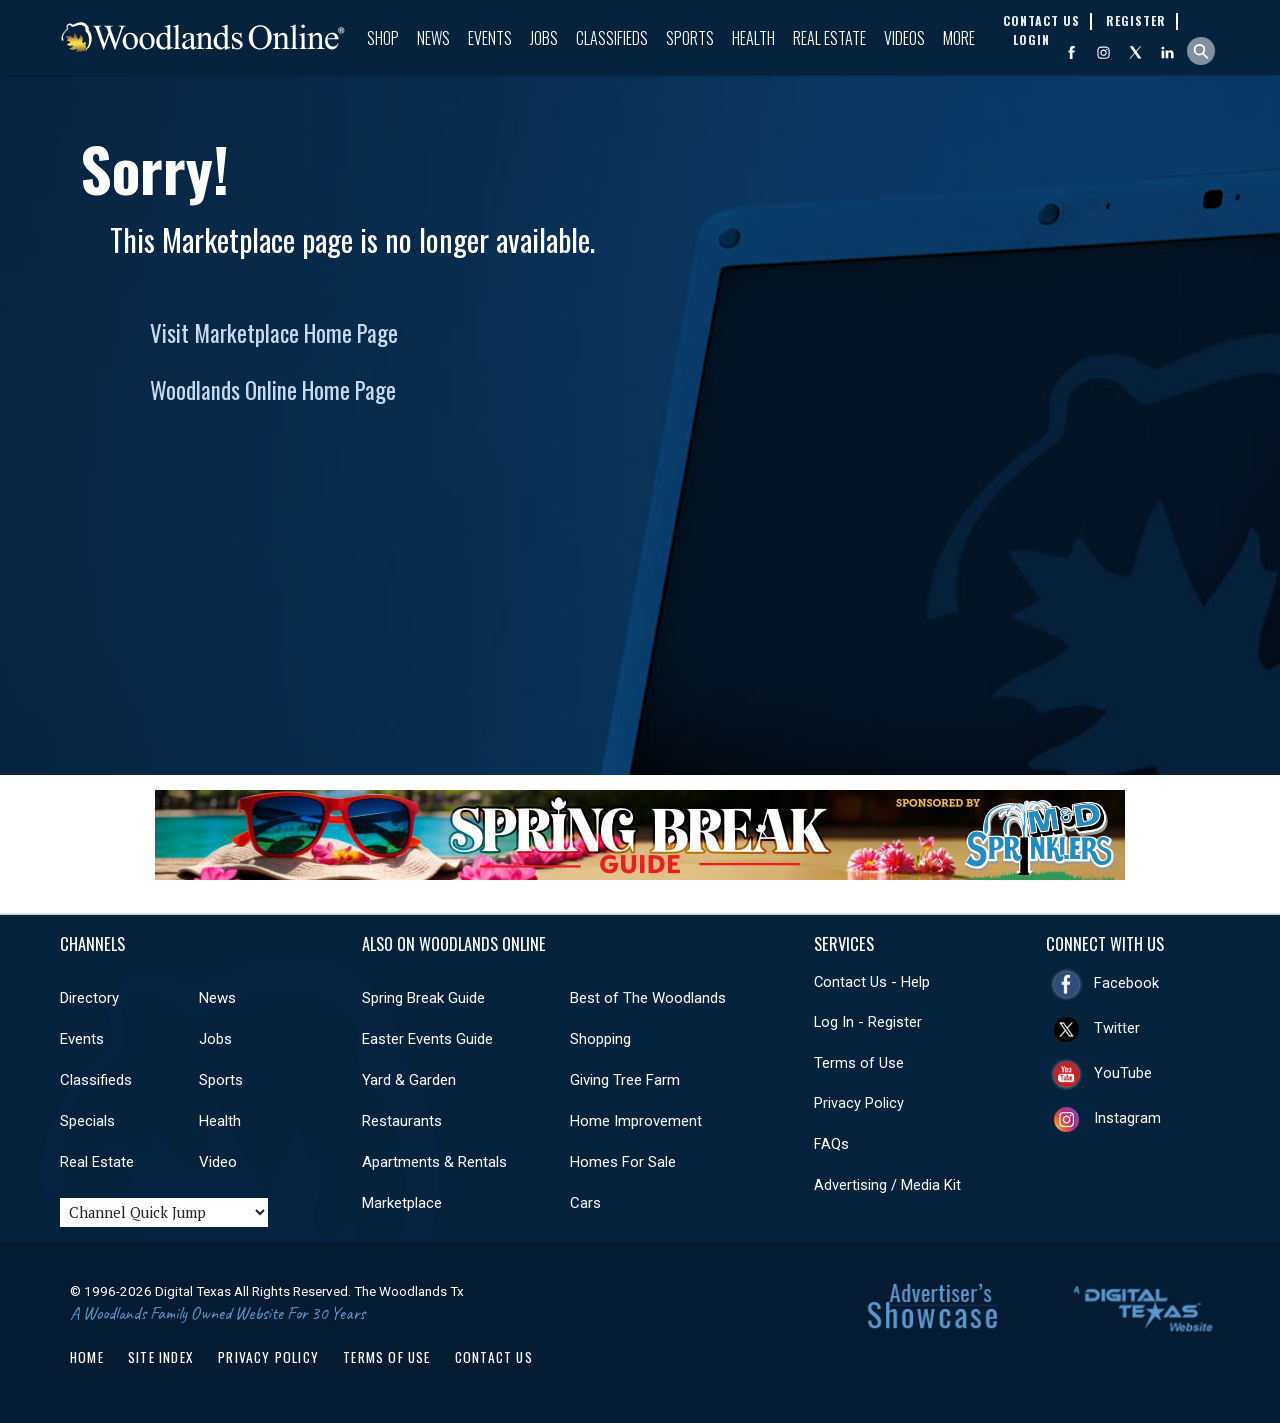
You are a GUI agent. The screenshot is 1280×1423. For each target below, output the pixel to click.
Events (490, 38)
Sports (690, 38)
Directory (89, 998)
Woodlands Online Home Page (273, 390)
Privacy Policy (859, 1103)
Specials (87, 1121)
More (959, 38)
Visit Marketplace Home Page (274, 333)
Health (753, 38)
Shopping (600, 1039)
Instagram (1127, 1118)
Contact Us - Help (872, 982)
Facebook (1126, 983)
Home (87, 1357)
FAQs (831, 1144)
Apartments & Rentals (434, 1162)
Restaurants (402, 1121)
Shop (383, 38)
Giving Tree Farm (625, 1080)
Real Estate (829, 38)
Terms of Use (859, 1063)
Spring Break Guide (423, 998)
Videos (904, 38)
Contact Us (494, 1357)
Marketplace (402, 1203)
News (433, 38)
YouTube (1123, 1073)
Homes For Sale (623, 1162)
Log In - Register (868, 1022)
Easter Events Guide (427, 1039)
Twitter (1117, 1028)
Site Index (161, 1357)
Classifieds (612, 38)
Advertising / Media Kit (887, 1185)
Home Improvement (636, 1121)
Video (218, 1162)
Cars (585, 1203)
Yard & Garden (409, 1080)
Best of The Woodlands (648, 998)
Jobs (544, 38)
